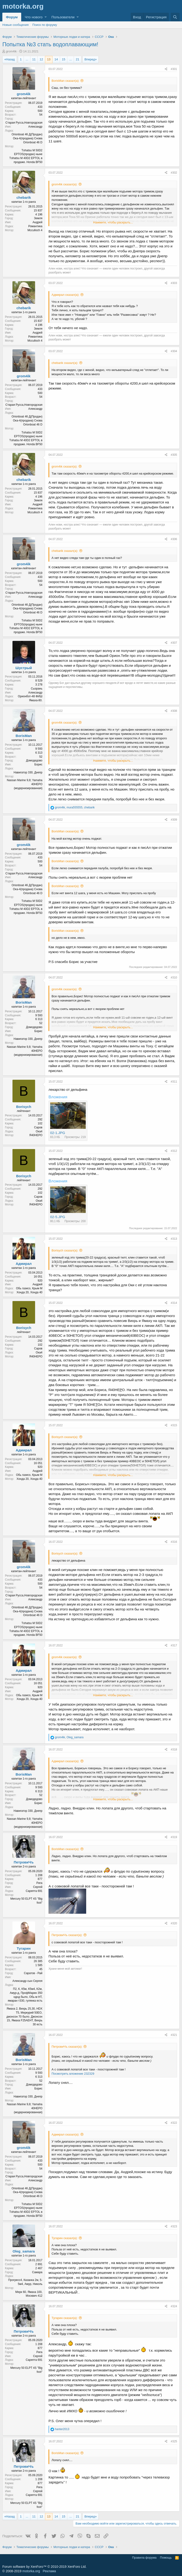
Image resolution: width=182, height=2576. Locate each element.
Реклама (49, 2571)
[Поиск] (175, 17)
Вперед (90, 59)
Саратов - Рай (33, 1973)
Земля (38, 218)
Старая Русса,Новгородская (23, 122)
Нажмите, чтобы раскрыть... (113, 222)
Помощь (166, 2557)
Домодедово (34, 760)
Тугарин (24, 1948)
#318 (174, 1749)
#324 (174, 2306)
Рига (39, 1883)
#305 (174, 454)
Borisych (23, 1107)
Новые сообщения (15, 25)
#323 (174, 2226)
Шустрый (24, 668)
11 (34, 59)
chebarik (23, 197)
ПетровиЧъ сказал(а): (67, 1935)
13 (48, 59)
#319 (174, 1837)
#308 (174, 711)
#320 (174, 1923)
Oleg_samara (23, 2251)
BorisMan (24, 736)
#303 (174, 283)
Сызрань (36, 688)
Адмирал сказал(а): (65, 294)
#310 (174, 977)
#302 (174, 172)
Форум (12, 17)
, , (75, 807)
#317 (174, 1645)
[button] (45, 17)
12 (41, 59)
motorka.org (31, 2571)
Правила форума (144, 2557)
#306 (174, 539)
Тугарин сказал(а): (65, 2238)
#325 (174, 2441)
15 (63, 59)
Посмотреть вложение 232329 (73, 2073)
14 (56, 59)
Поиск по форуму (44, 25)
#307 (174, 642)
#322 (174, 2122)
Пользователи (62, 17)
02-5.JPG (57, 1217)
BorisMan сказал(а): (65, 80)
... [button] (27, 59)
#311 (174, 1081)
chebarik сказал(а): (65, 363)
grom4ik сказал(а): (64, 184)
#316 (174, 1541)
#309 (174, 819)
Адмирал (24, 1264)
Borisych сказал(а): (65, 1250)
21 (77, 59)
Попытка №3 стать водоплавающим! (50, 44)
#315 (174, 1425)
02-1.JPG (57, 1133)
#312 (174, 1151)
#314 (174, 1303)
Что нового (33, 17)
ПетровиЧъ (24, 1862)
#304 (174, 351)
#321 (174, 2035)
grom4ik (11, 51)
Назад (10, 59)
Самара (37, 2272)
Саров (38, 1127)
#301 (174, 69)
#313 (174, 1238)
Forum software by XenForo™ (44, 2566)
